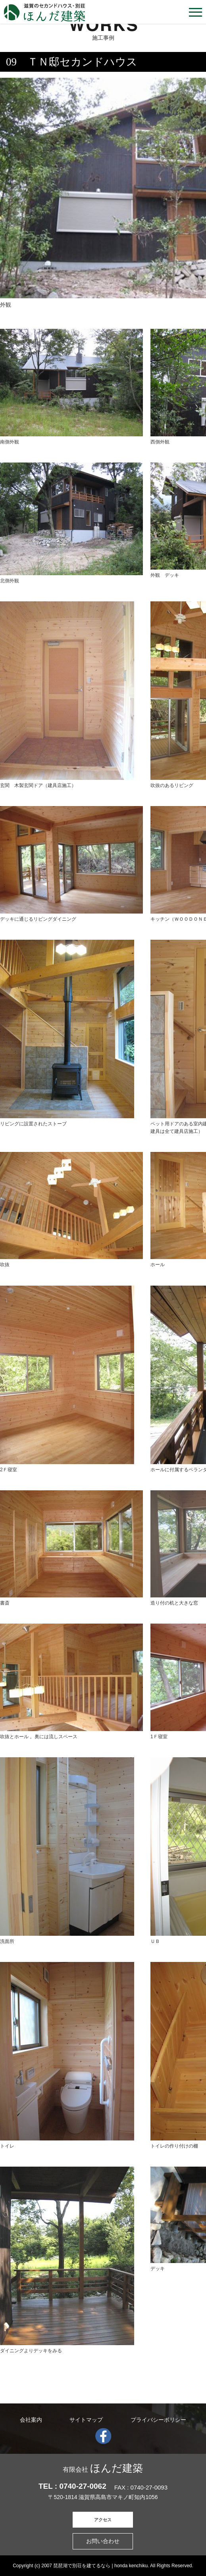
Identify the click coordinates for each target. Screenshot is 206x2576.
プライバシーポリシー (158, 2420)
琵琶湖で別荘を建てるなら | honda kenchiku (100, 2565)
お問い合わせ (102, 2541)
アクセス (103, 2519)
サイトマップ (86, 2420)
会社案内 (31, 2420)
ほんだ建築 (103, 2468)
